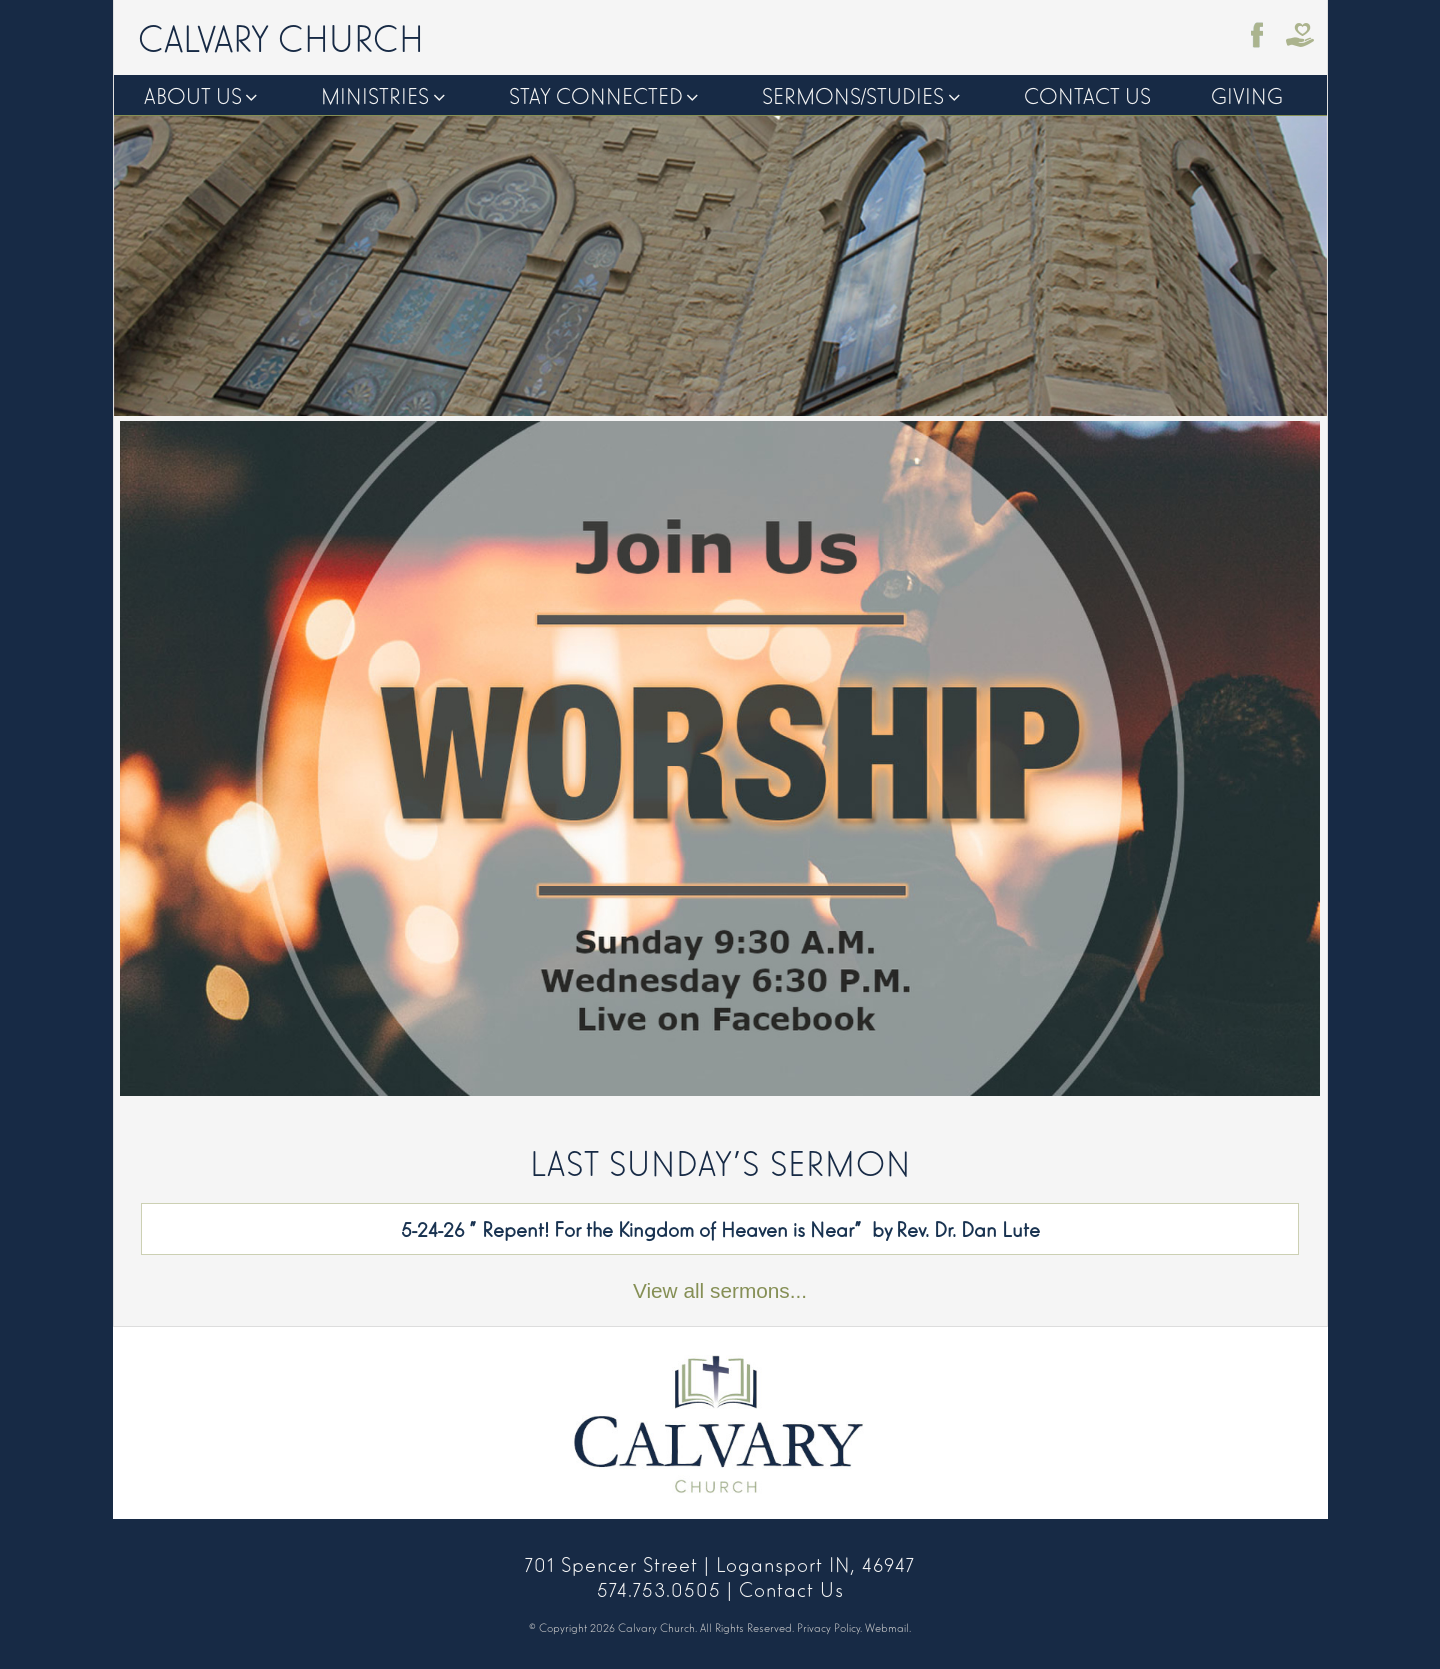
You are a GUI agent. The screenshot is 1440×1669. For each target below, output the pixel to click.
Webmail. (888, 1627)
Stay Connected (596, 94)
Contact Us (1087, 94)
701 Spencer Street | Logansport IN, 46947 (720, 1563)
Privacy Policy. (829, 1627)
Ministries (375, 94)
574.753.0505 (659, 1588)
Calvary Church (281, 36)
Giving (1247, 94)
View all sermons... (720, 1290)
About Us (193, 94)
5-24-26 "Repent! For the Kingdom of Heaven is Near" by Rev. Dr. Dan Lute (720, 1228)
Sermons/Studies (853, 94)
